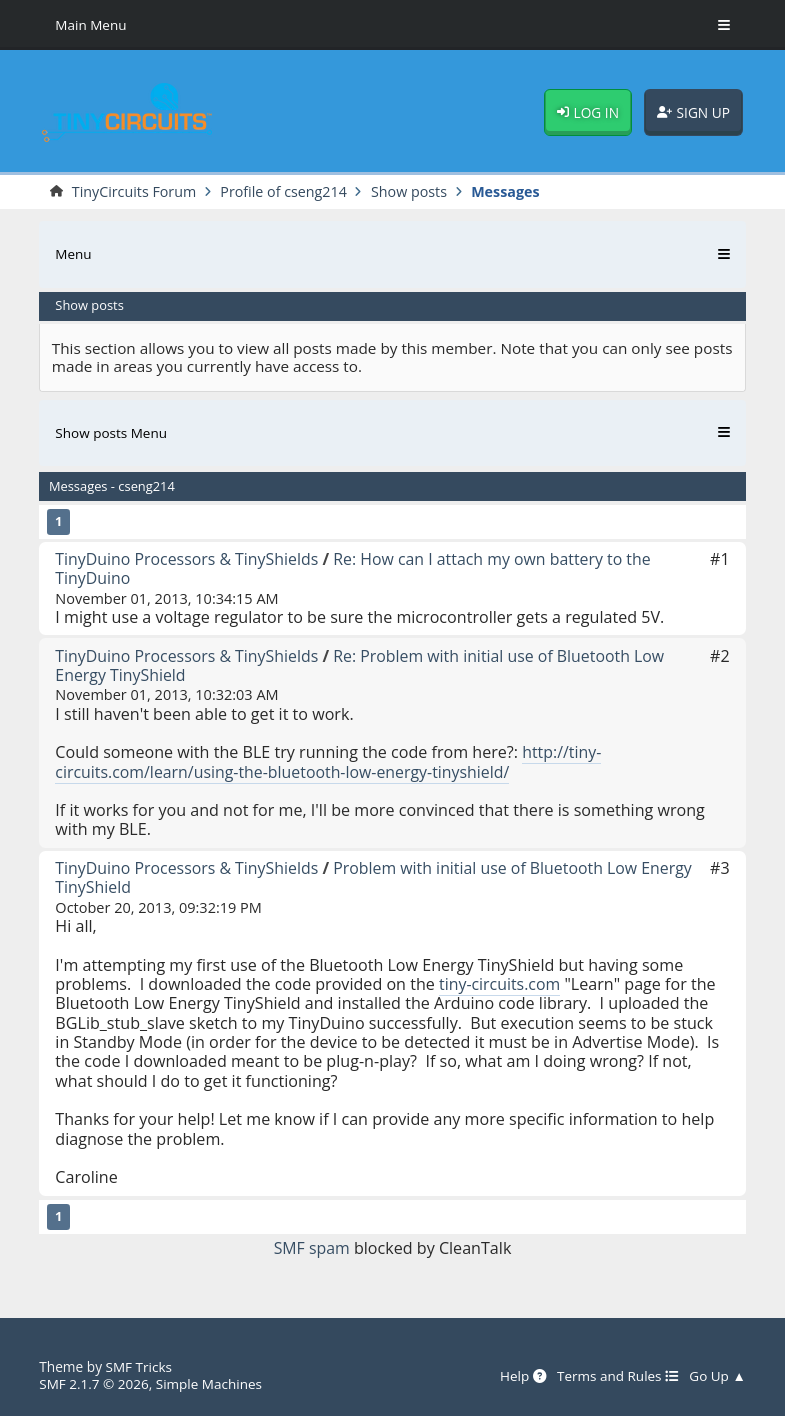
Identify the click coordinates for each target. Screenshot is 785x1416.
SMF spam (311, 1248)
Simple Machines (211, 1383)
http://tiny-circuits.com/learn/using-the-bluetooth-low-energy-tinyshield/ (328, 761)
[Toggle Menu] (724, 25)
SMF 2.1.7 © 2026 (94, 1383)
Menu (73, 254)
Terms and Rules (617, 1375)
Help (520, 1375)
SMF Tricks (139, 1366)
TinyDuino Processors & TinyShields (188, 559)
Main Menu (91, 24)
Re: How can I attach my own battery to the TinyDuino (357, 568)
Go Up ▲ (717, 1375)
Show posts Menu (111, 432)
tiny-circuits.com (500, 984)
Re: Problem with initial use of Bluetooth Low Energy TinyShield (364, 665)
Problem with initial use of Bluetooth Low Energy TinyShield (378, 877)
